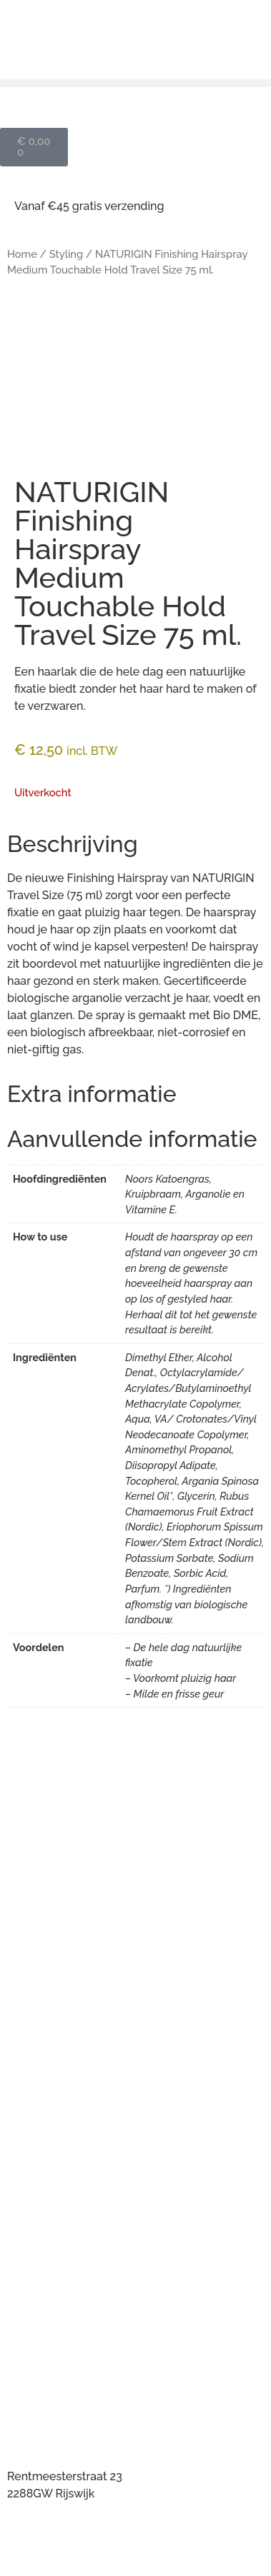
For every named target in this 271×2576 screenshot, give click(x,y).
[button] (135, 83)
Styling (66, 254)
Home (22, 254)
